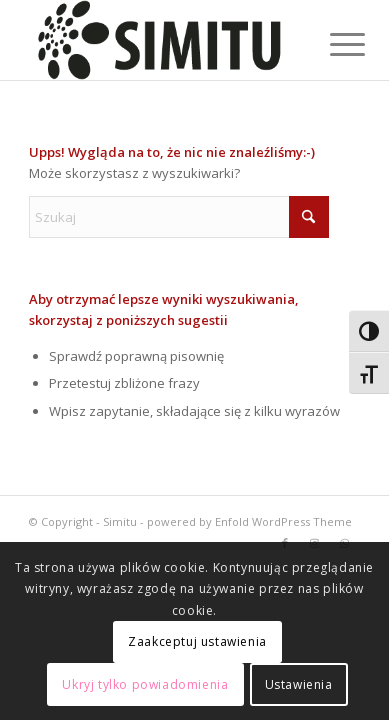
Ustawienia (299, 684)
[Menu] (332, 42)
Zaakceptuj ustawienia (197, 641)
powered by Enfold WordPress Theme (249, 521)
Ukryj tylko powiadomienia (145, 684)
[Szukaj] (179, 217)
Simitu (120, 521)
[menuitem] (332, 42)
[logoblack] (161, 40)
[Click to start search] (309, 217)
